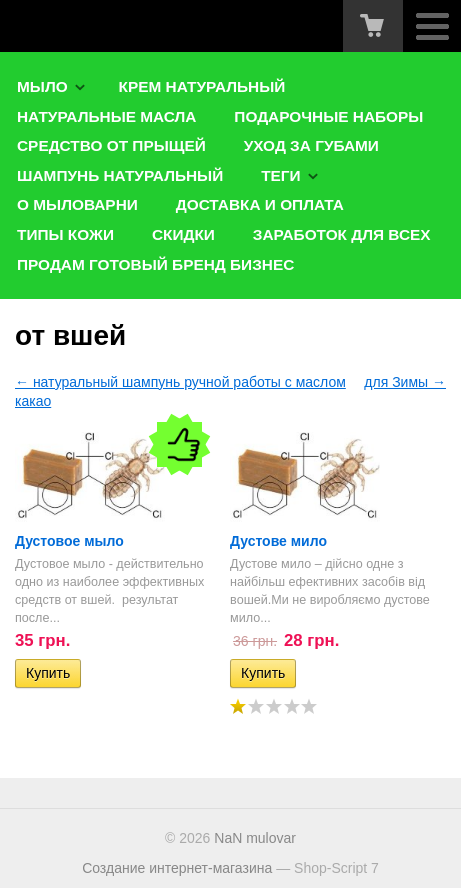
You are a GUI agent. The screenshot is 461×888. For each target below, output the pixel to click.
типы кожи (65, 234)
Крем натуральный (202, 86)
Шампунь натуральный (120, 175)
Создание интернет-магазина (177, 868)
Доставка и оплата (260, 204)
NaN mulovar (255, 838)
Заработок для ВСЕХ (342, 234)
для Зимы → (405, 382)
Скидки (183, 234)
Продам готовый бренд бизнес (155, 264)
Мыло (42, 86)
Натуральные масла (106, 116)
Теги (280, 175)
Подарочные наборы (328, 116)
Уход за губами (311, 145)
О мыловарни (77, 204)
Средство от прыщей (111, 145)
